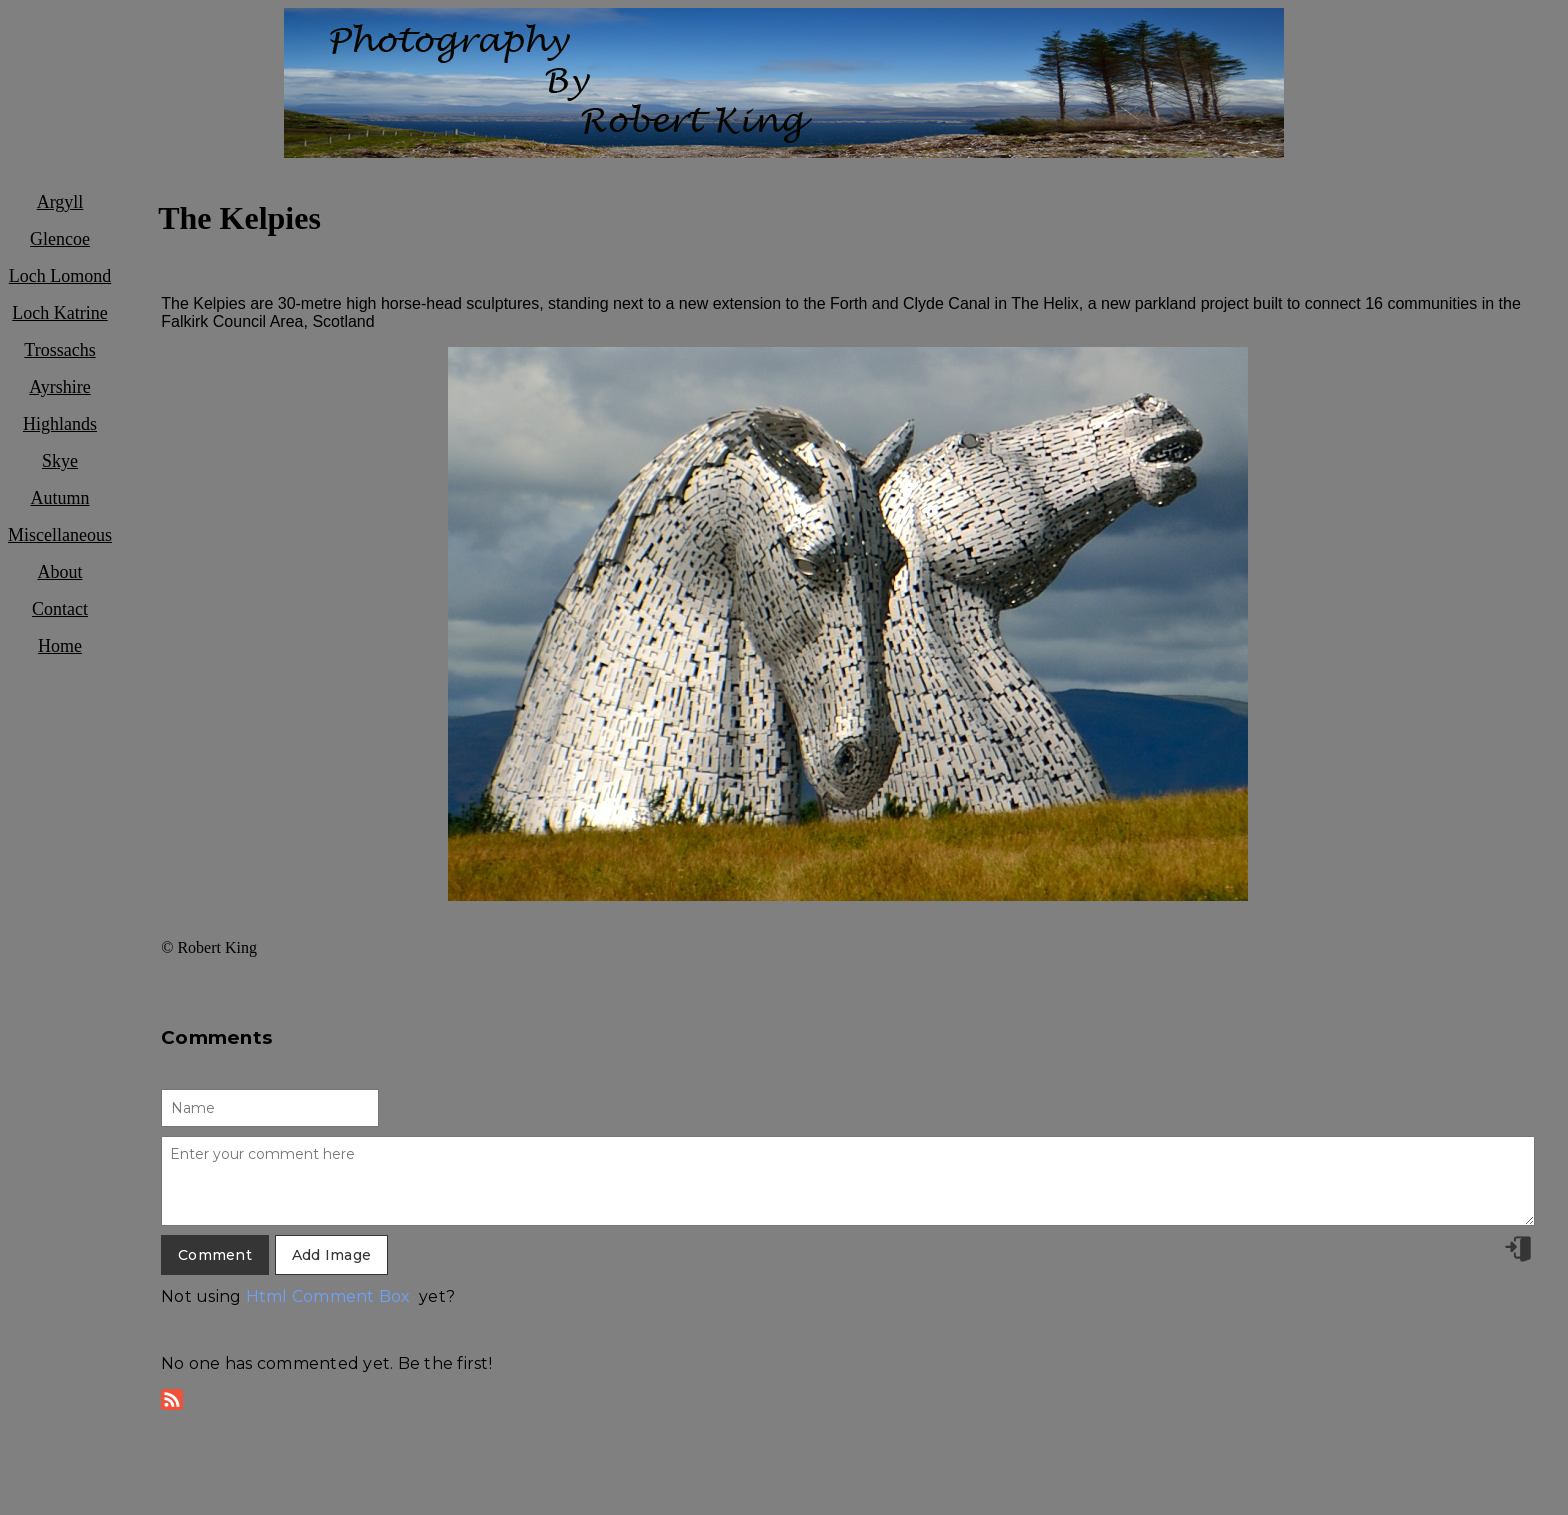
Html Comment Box (328, 1296)
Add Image (331, 1255)
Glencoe (60, 239)
